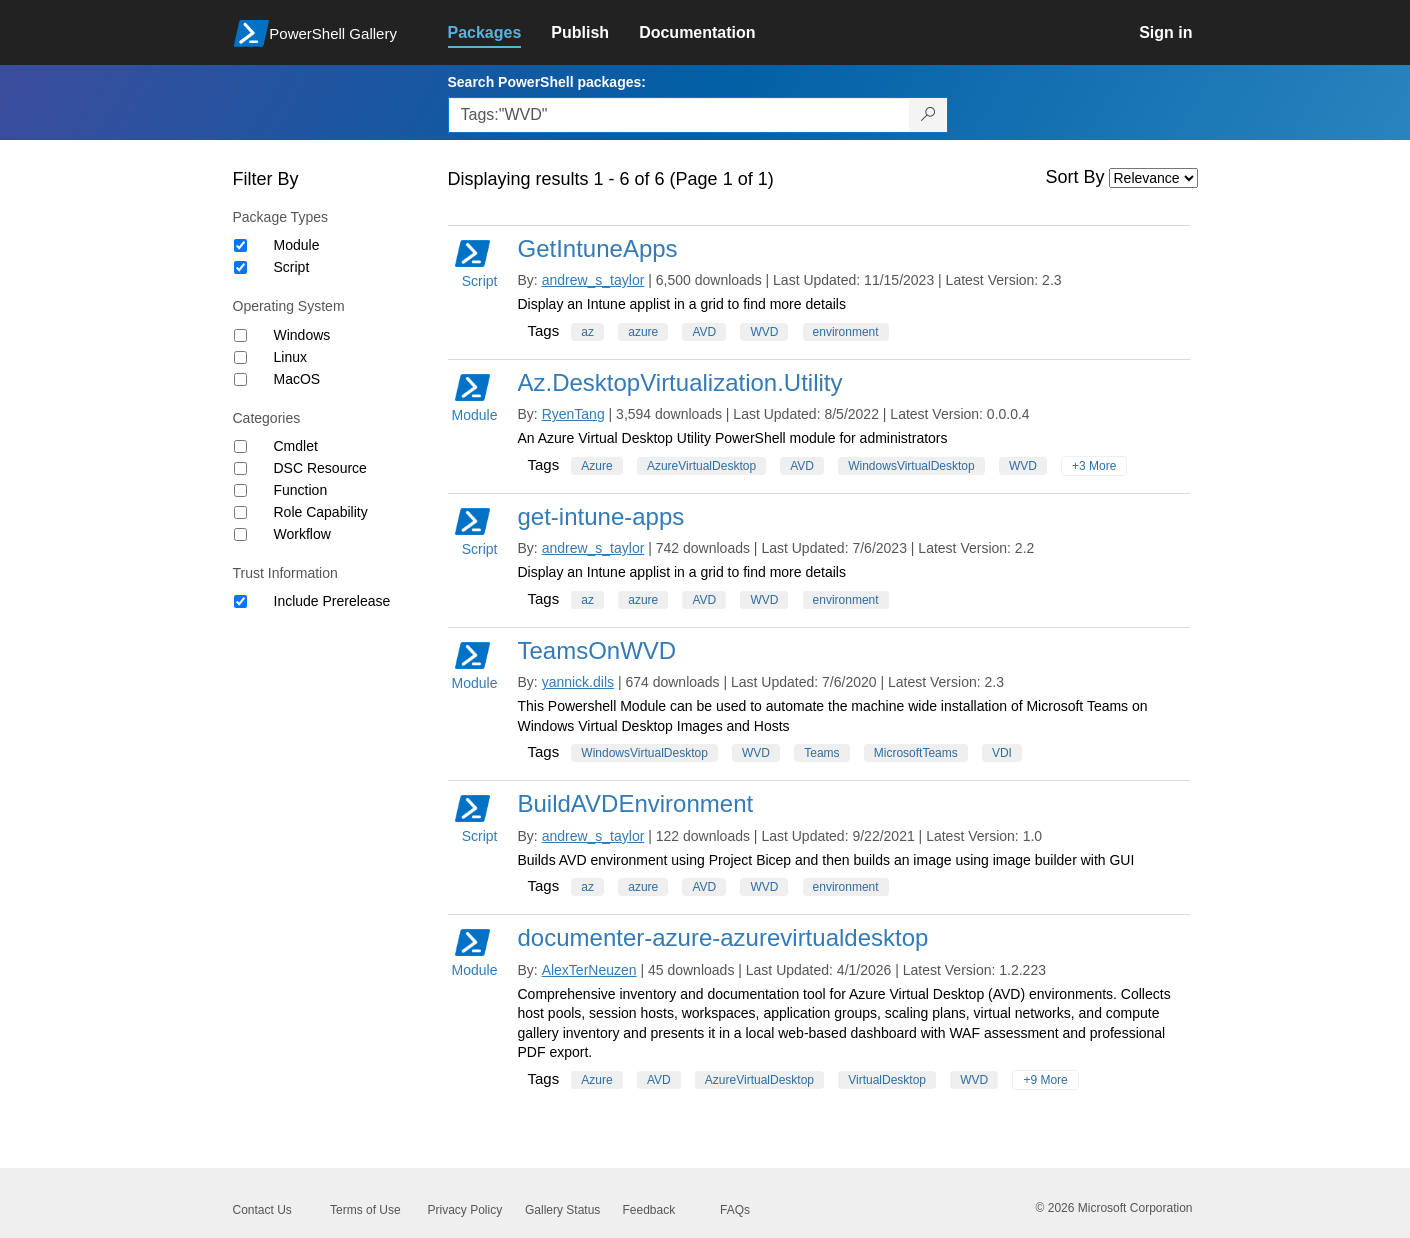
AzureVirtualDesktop (701, 466)
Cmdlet (296, 446)
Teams (821, 753)
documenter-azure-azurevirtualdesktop (723, 937)
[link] (500, 33)
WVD (764, 332)
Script (292, 267)
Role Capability (321, 512)
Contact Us (262, 1210)
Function (301, 490)
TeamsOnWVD (597, 650)
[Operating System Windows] (240, 335)
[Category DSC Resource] (240, 468)
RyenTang (573, 414)
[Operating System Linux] (240, 357)
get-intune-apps (601, 516)
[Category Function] (240, 490)
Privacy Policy (465, 1210)
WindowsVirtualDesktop (911, 466)
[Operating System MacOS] (240, 379)
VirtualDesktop (887, 1080)
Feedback (649, 1210)
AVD (704, 332)
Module (297, 245)
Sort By (1075, 177)
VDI (1002, 753)
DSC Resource (320, 468)
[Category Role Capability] (240, 512)
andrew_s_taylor (593, 280)
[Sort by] (1153, 178)
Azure (596, 466)
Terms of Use (365, 1210)
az (587, 332)
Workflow (302, 534)
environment (846, 332)
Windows (302, 335)
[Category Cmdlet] (240, 446)
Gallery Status (562, 1210)
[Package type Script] (240, 267)
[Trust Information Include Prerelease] (240, 601)
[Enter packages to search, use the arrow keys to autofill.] (679, 115)
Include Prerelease (332, 601)
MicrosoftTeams (916, 753)
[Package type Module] (240, 245)
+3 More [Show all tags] (1094, 466)
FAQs (735, 1210)
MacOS (297, 379)
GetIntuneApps (598, 248)
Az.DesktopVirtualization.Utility (680, 382)
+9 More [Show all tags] (1045, 1080)
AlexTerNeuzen (589, 970)
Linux (290, 357)
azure (643, 332)
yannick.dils (578, 682)
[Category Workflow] (240, 534)
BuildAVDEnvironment (636, 803)
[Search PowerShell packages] (928, 115)
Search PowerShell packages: (547, 82)
